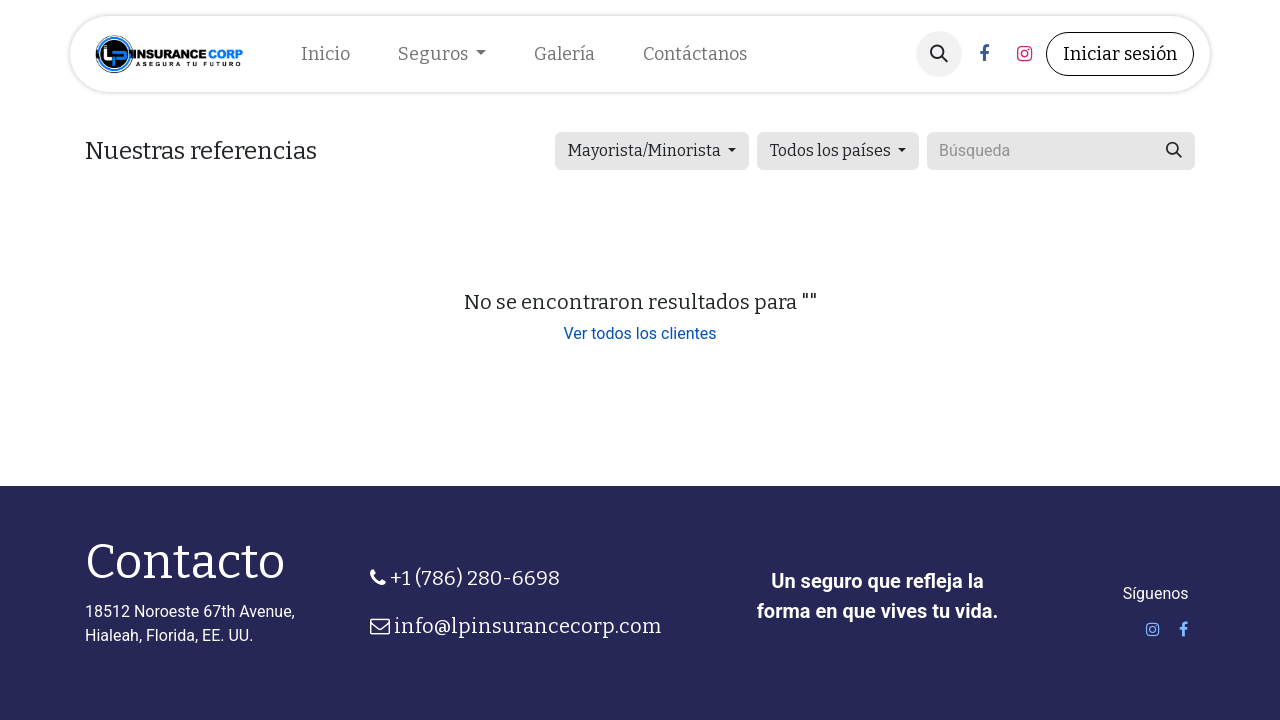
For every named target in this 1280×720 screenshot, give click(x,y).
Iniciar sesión (1120, 54)
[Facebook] (984, 54)
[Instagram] (1024, 54)
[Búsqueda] (1174, 151)
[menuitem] (325, 54)
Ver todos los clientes (640, 333)
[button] (939, 54)
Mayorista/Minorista (644, 150)
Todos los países (830, 150)
